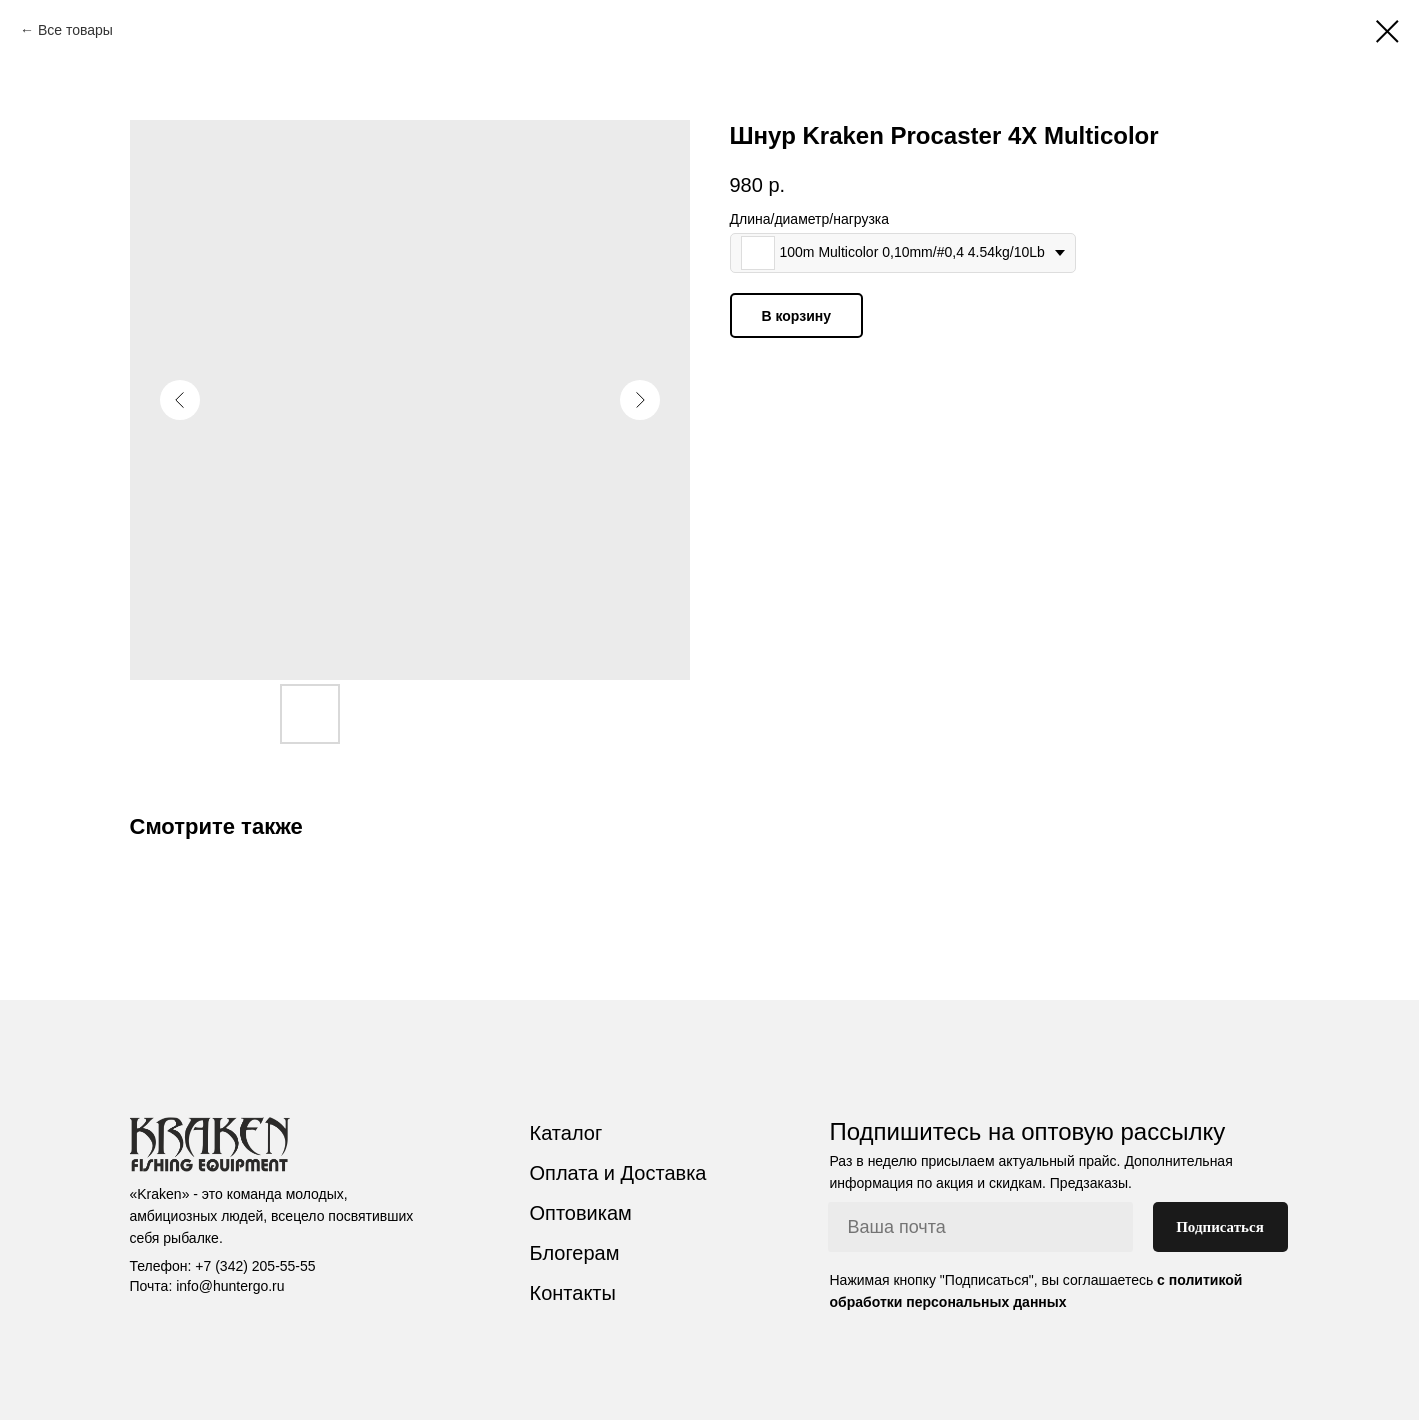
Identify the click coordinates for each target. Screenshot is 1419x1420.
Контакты (573, 1293)
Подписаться (1220, 1227)
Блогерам (575, 1253)
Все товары (75, 30)
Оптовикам (581, 1213)
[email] (980, 1227)
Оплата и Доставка (618, 1173)
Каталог (566, 1133)
